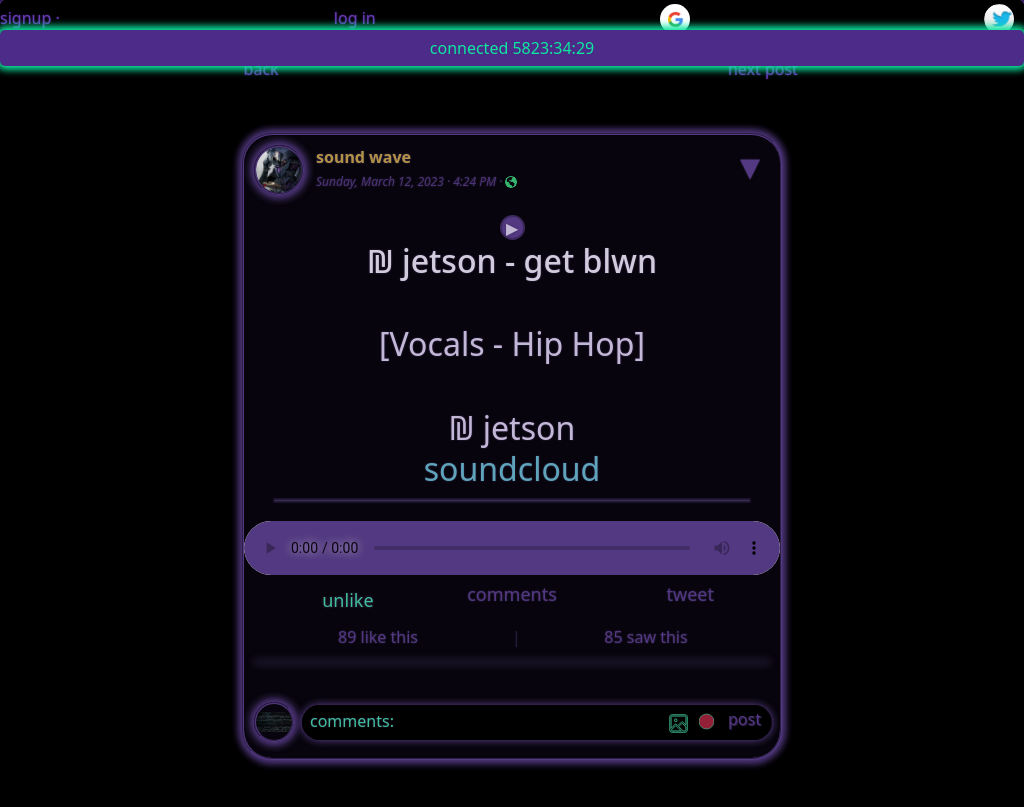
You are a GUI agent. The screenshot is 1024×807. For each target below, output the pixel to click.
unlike (347, 600)
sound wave (363, 157)
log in (355, 18)
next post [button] (763, 69)
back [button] (261, 69)
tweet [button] (689, 594)
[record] (706, 723)
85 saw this (645, 637)
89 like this (378, 637)
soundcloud (512, 469)
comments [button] (512, 594)
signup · (30, 18)
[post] (744, 722)
